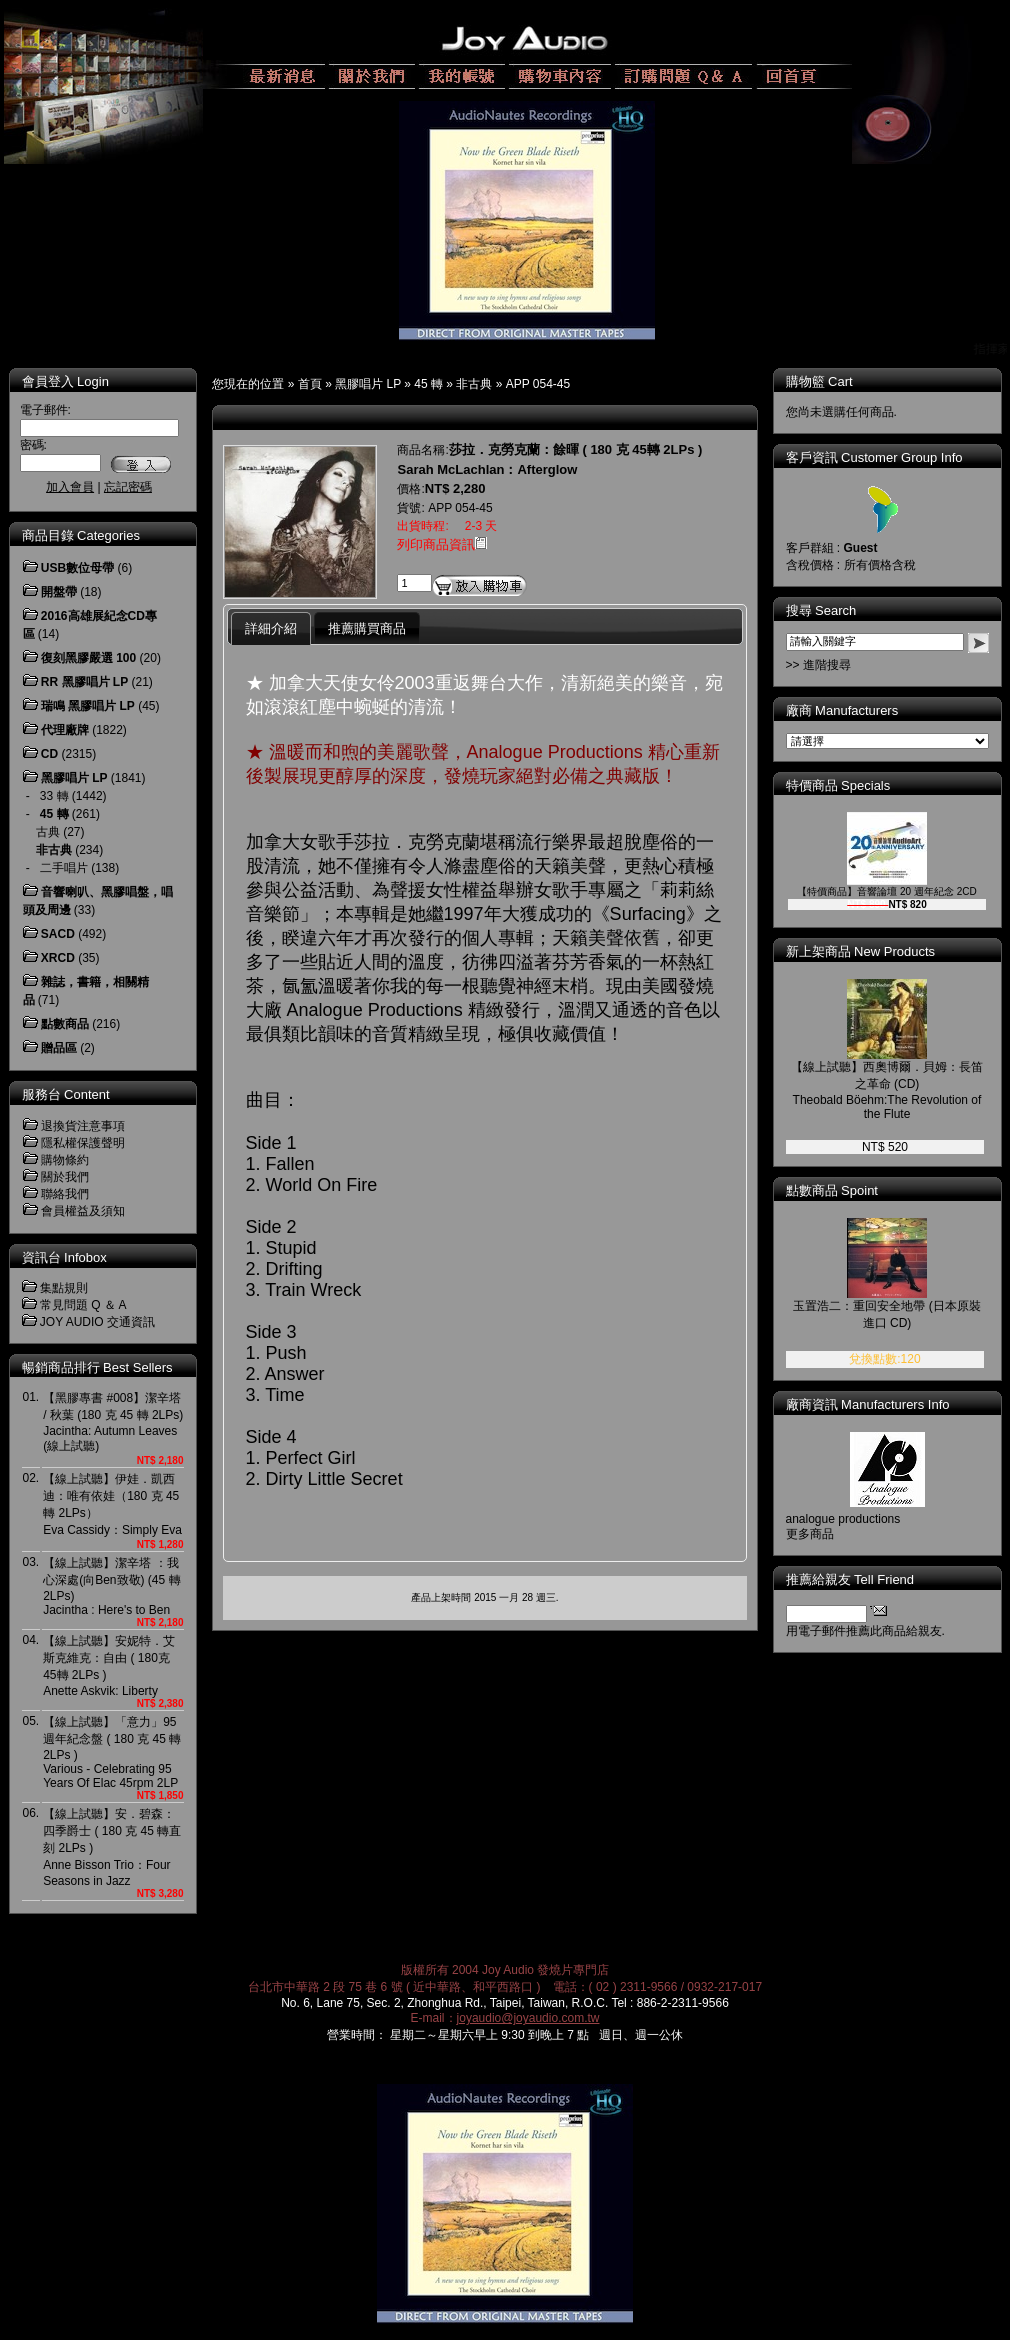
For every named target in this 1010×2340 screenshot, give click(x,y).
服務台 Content (66, 1094)
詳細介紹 (271, 628)
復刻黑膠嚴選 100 (88, 658)
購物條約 (65, 1160)
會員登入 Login (65, 381)
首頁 (310, 384)
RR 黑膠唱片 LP (84, 682)
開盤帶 (59, 592)
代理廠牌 (65, 730)
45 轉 (428, 384)
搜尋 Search (821, 610)
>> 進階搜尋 (818, 665)
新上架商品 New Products (861, 951)
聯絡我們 (65, 1194)
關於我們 (65, 1177)
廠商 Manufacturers (842, 710)
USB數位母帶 (77, 568)
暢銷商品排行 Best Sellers (97, 1367)
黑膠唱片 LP (368, 384)
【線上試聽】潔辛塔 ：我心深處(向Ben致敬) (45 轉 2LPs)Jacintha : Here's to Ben (111, 1586)
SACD (58, 934)
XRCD (58, 958)
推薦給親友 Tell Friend (850, 1579)
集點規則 (64, 1288)
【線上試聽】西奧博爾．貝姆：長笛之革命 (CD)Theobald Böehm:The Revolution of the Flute (887, 1090)
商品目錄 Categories (81, 535)
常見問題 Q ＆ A (83, 1305)
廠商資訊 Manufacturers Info (868, 1404)
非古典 (474, 384)
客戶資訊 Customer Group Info (874, 457)
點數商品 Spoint (832, 1190)
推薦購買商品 (367, 628)
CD (49, 754)
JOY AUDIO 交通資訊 (97, 1322)
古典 (48, 832)
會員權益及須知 (83, 1211)
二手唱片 (64, 868)
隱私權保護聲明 (83, 1143)
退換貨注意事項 (83, 1126)
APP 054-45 (538, 384)
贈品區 (59, 1048)
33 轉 (54, 796)
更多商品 (810, 1534)
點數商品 (65, 1024)
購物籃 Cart (819, 381)
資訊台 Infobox (64, 1257)
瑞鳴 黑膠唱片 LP (88, 706)
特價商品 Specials (838, 785)
